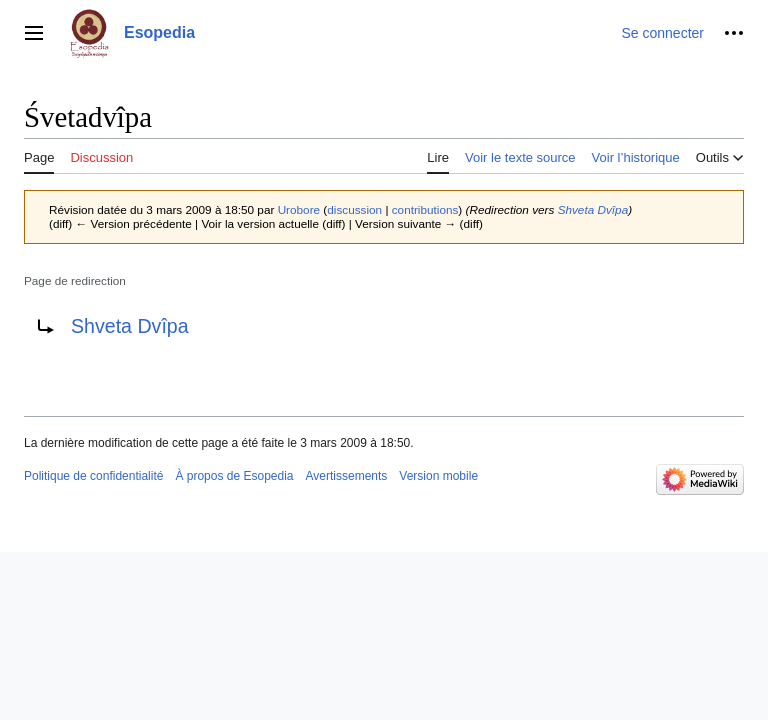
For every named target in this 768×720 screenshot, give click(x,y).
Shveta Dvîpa (593, 209)
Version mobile (438, 476)
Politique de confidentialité (93, 476)
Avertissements (347, 476)
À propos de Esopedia (234, 476)
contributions (425, 209)
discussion (354, 209)
